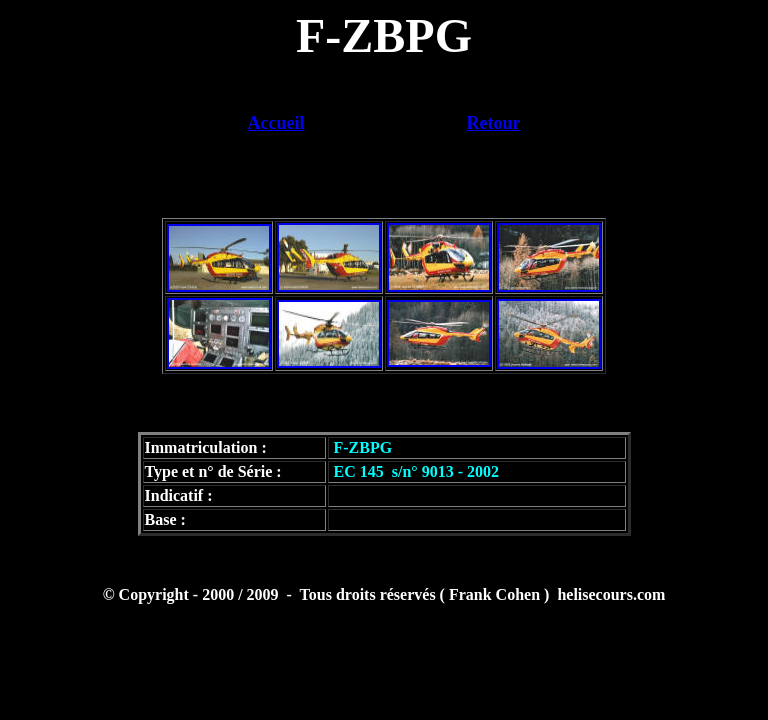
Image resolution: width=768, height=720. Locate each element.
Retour (494, 123)
